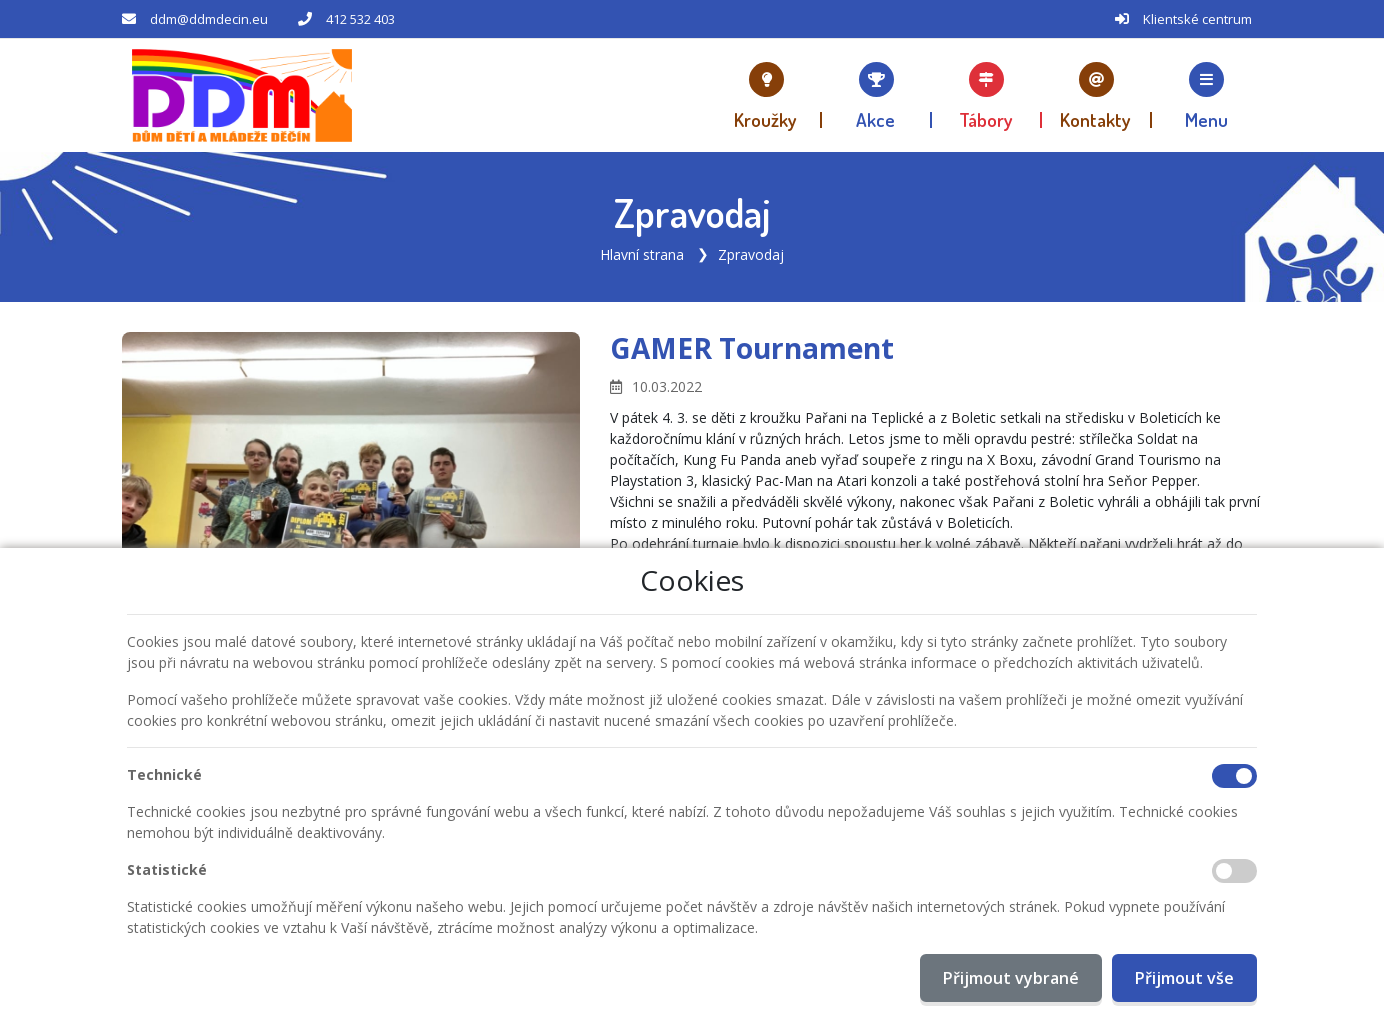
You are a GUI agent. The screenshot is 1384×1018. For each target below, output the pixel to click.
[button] (1207, 95)
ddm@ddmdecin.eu (209, 19)
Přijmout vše (1184, 978)
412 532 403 (360, 19)
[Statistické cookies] (1234, 871)
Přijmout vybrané (1011, 978)
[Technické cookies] (1234, 776)
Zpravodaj (751, 254)
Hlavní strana (642, 254)
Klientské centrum (1197, 19)
